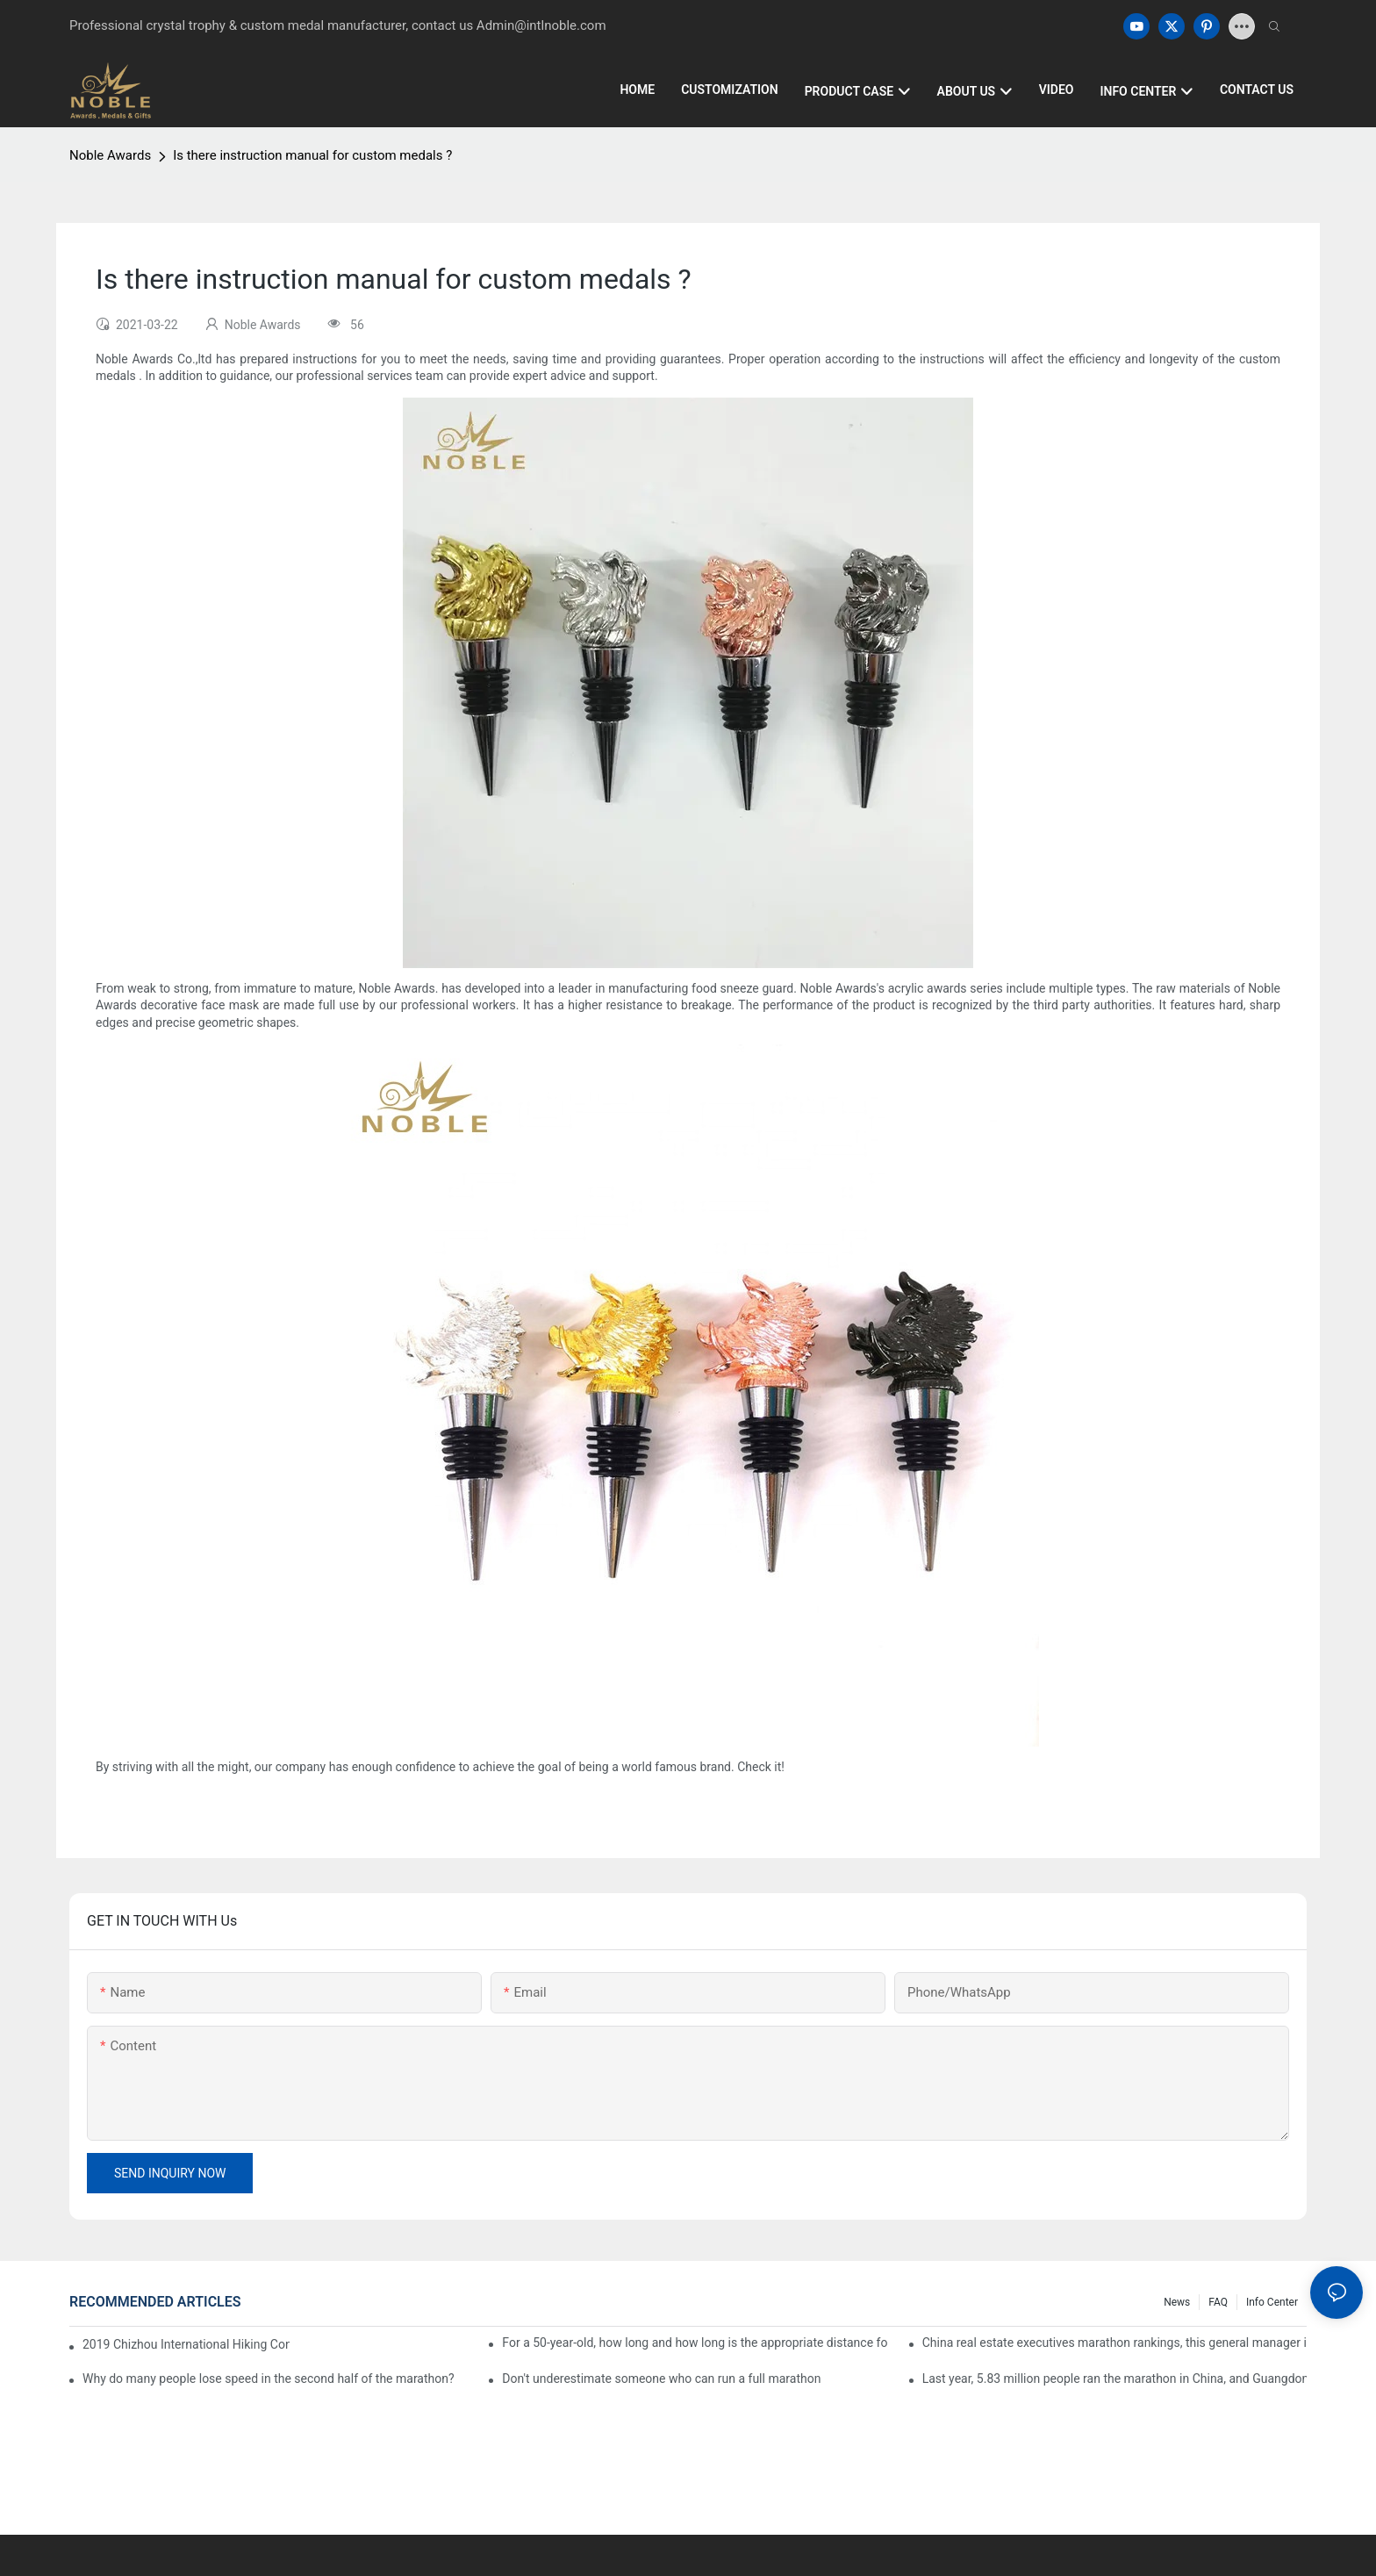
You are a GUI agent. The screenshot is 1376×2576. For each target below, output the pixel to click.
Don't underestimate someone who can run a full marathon (661, 2378)
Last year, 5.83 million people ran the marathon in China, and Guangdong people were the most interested (1114, 2378)
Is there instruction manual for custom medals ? (312, 155)
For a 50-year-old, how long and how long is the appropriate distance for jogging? (694, 2343)
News (1177, 2302)
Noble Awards (110, 155)
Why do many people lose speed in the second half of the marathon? (268, 2378)
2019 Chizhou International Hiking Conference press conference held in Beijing (186, 2344)
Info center (1272, 2302)
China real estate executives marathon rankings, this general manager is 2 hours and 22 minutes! (1114, 2343)
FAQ (1218, 2302)
